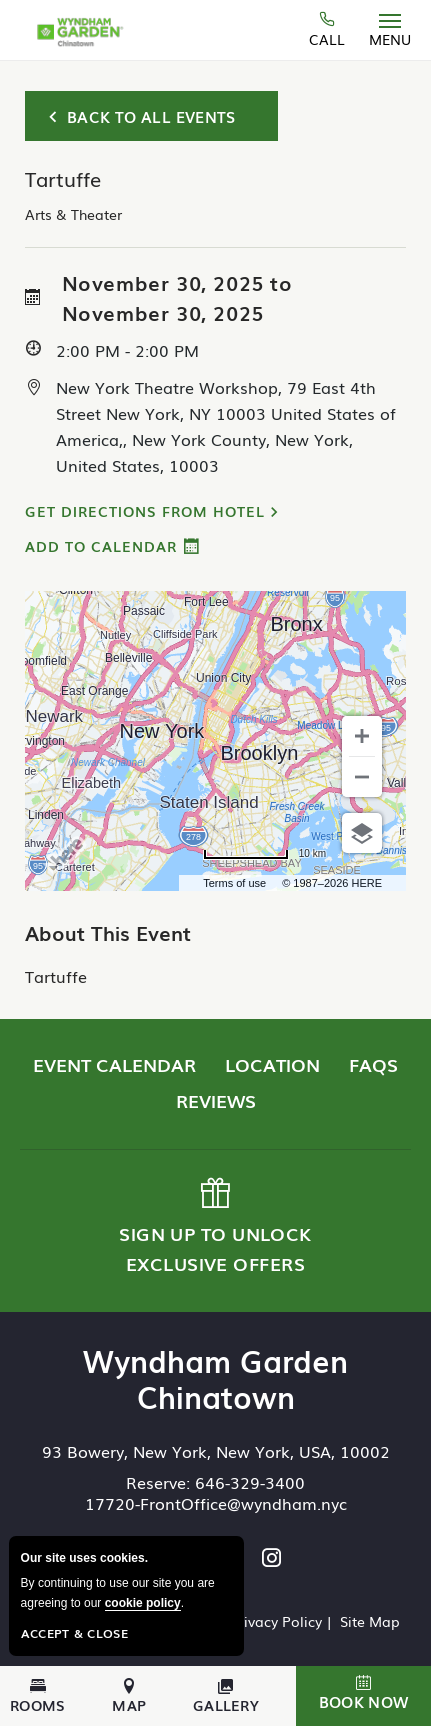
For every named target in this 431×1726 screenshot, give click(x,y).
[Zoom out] (362, 777)
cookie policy (143, 1603)
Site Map (370, 1621)
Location (272, 1064)
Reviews (216, 1100)
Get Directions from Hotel (145, 511)
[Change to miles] (264, 854)
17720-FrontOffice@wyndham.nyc (216, 1503)
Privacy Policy (276, 1621)
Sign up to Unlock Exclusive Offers (214, 1227)
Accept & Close (74, 1633)
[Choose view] (362, 833)
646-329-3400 (250, 1482)
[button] (363, 1696)
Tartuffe (56, 976)
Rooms (37, 1696)
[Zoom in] (362, 736)
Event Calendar (114, 1064)
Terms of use (234, 883)
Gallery (226, 1696)
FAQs (373, 1064)
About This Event (108, 932)
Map (129, 1696)
